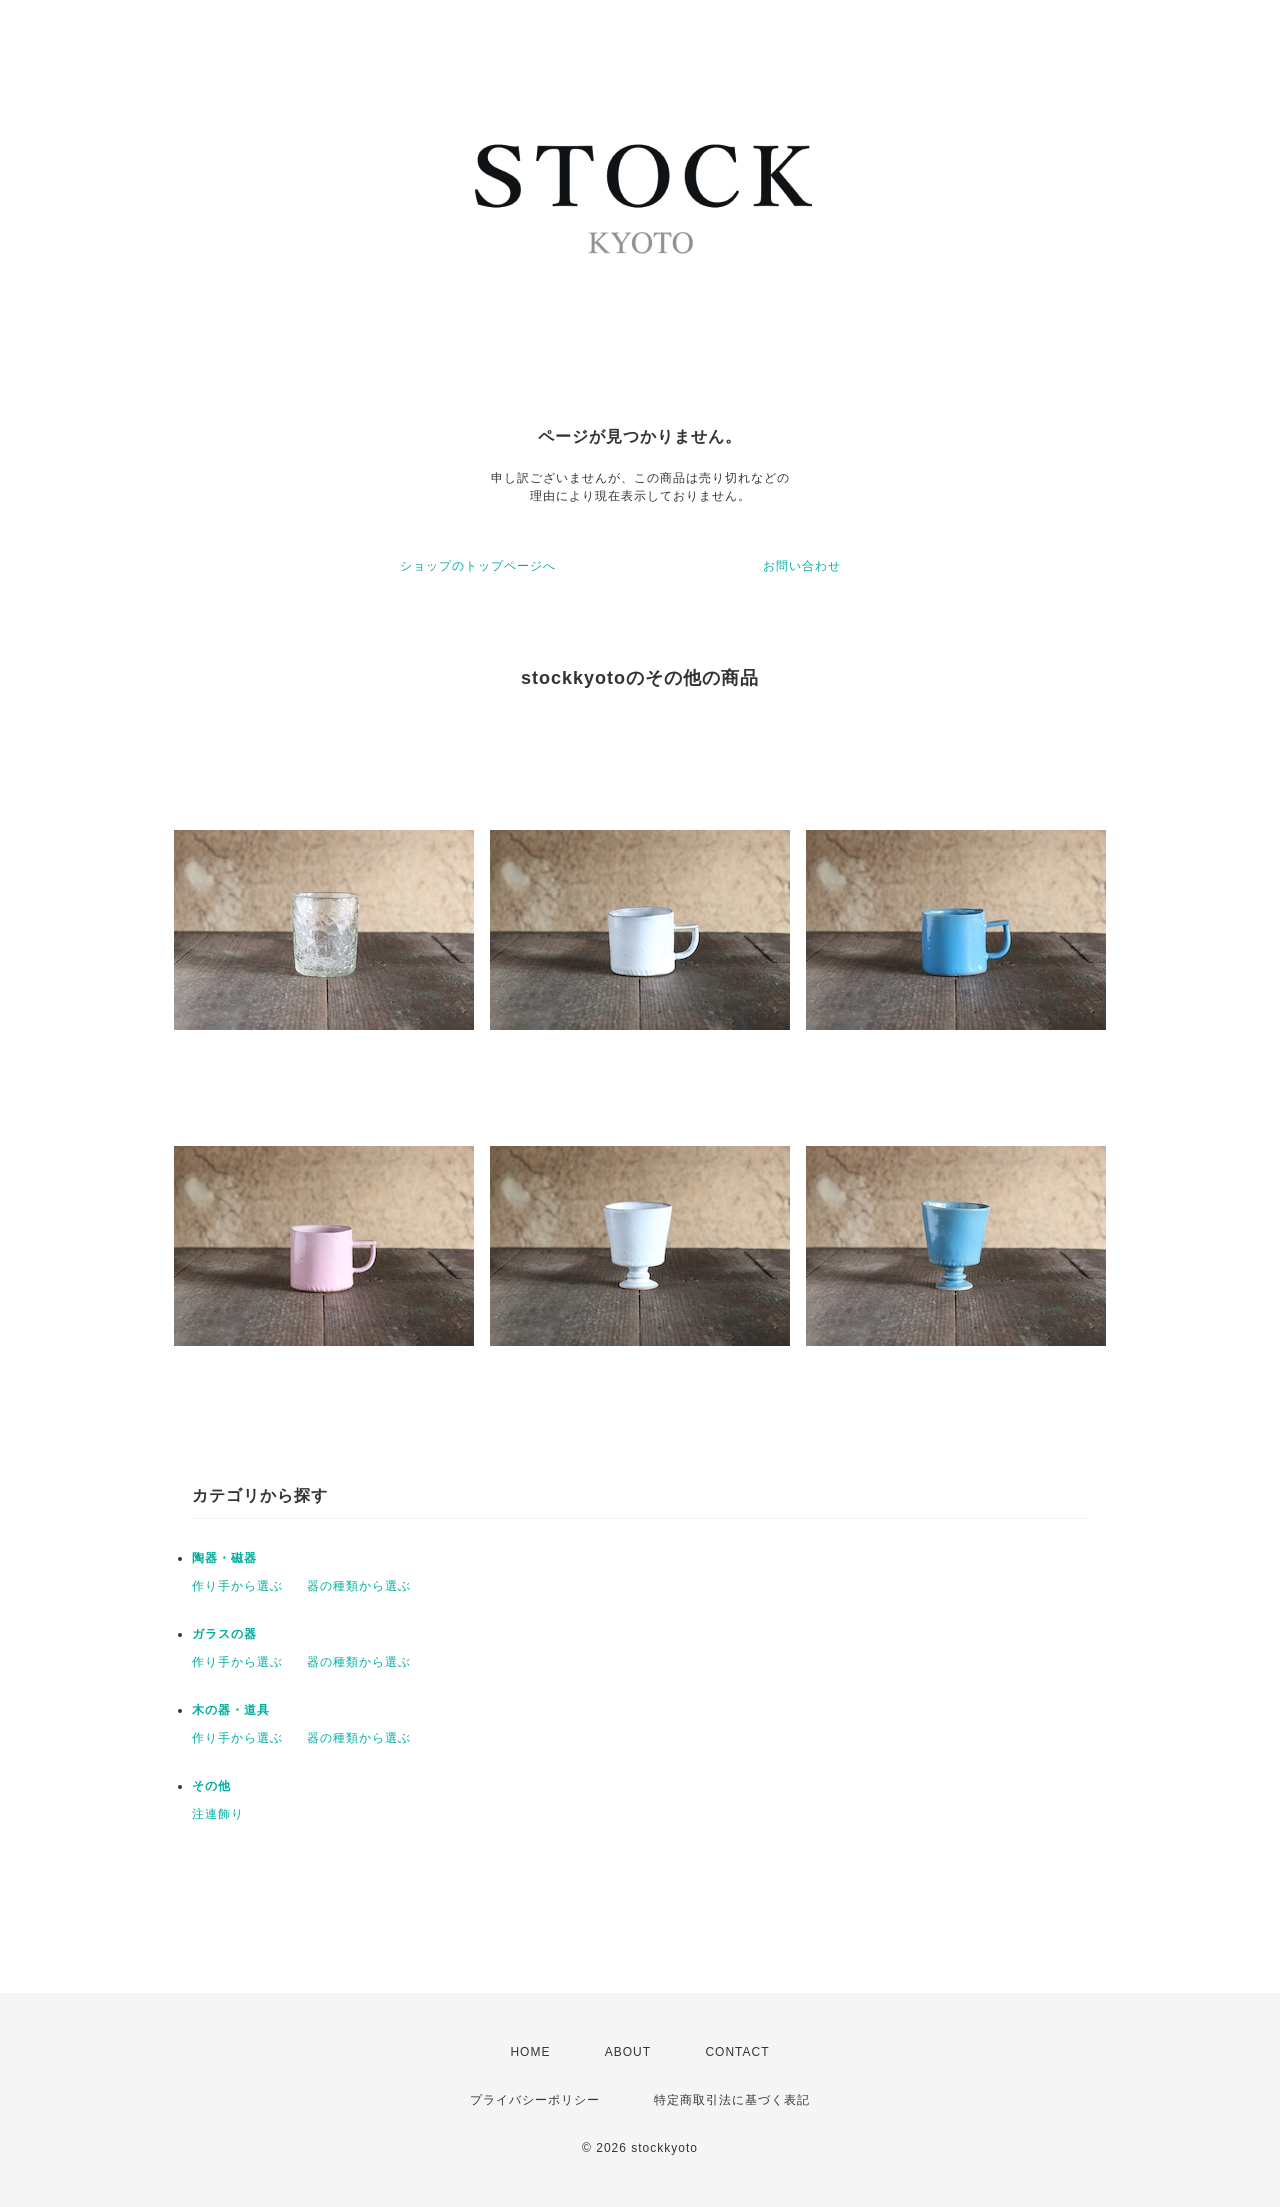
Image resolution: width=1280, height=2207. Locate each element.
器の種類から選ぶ (359, 1586)
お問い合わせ (802, 566)
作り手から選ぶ (237, 1586)
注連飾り (218, 1814)
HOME (530, 2052)
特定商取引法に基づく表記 (732, 2100)
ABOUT (628, 2052)
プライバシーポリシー (535, 2100)
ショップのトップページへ (478, 566)
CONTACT (737, 2052)
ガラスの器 (224, 1634)
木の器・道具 (231, 1710)
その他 (211, 1786)
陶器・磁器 (224, 1558)
